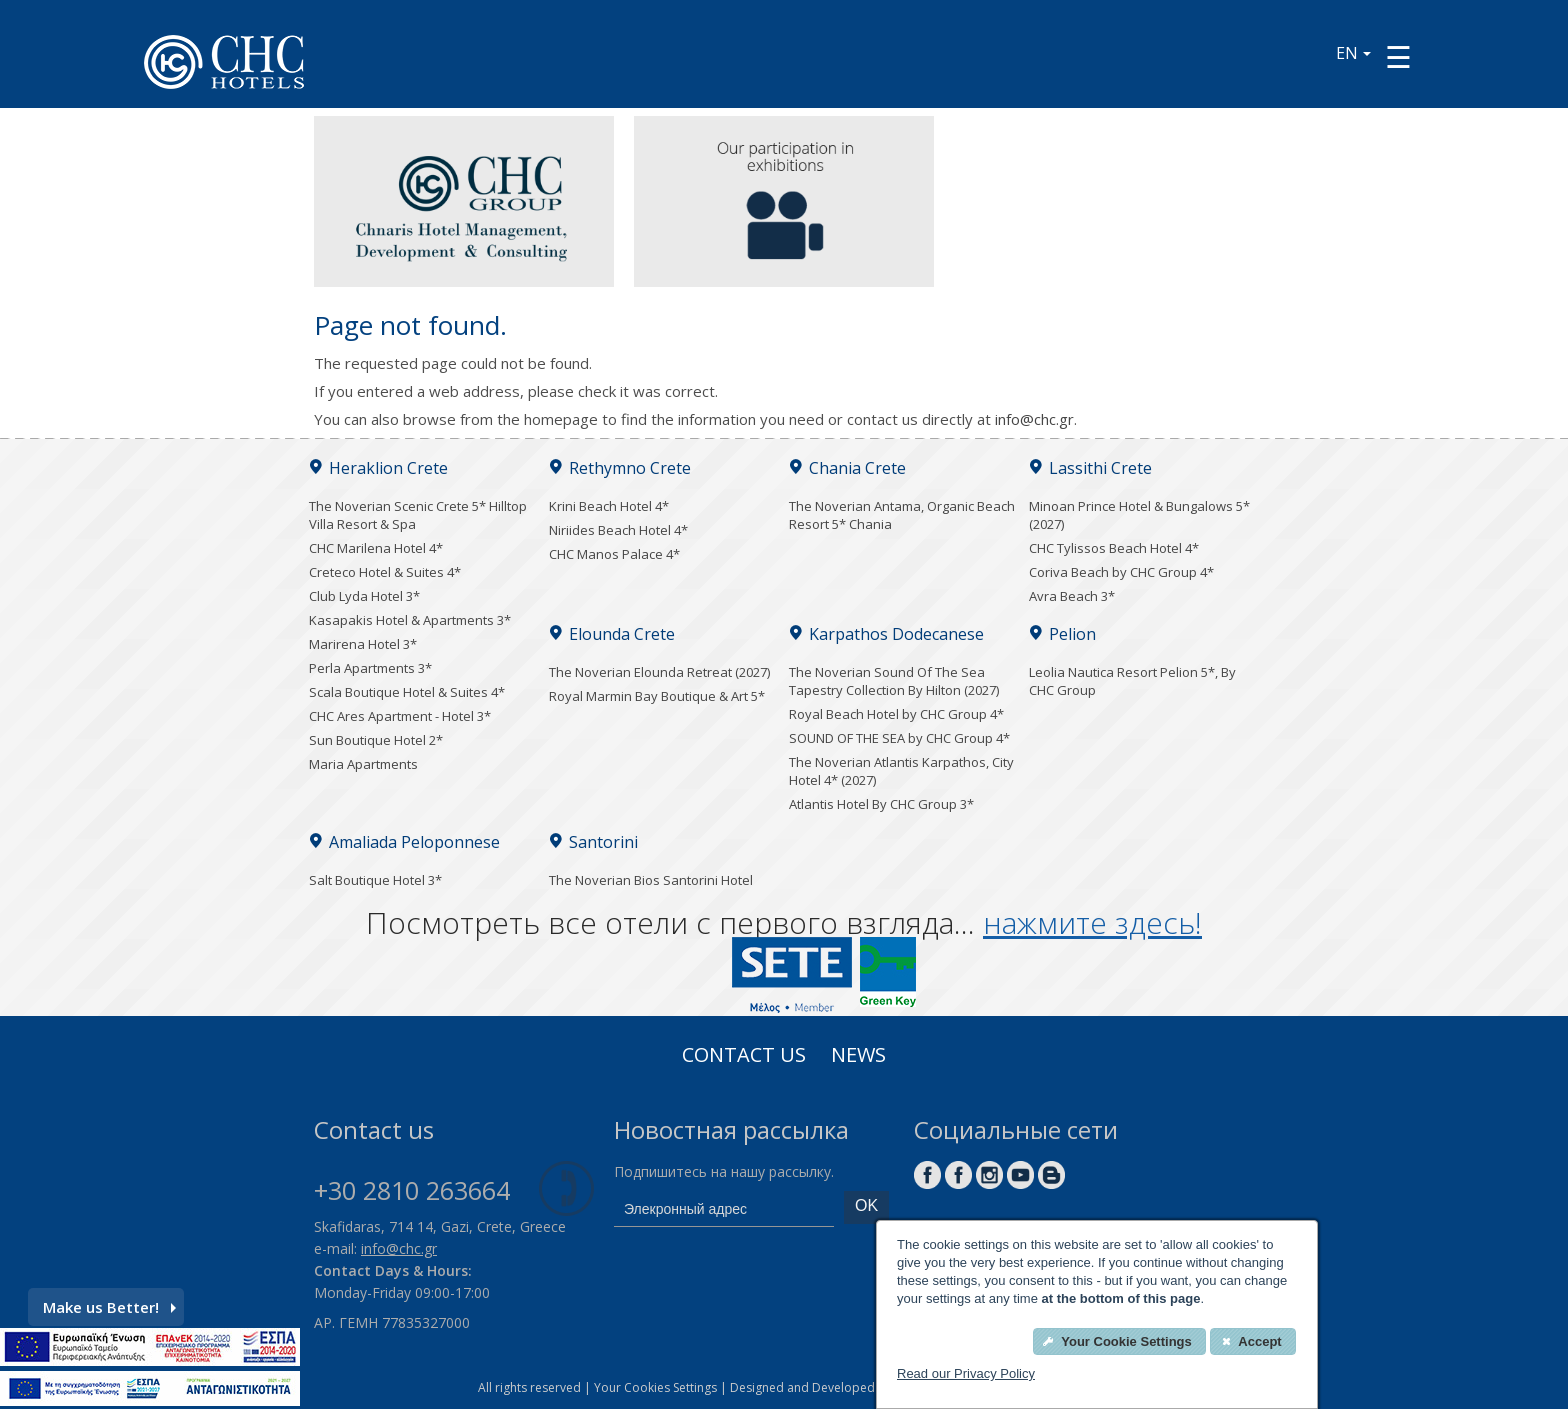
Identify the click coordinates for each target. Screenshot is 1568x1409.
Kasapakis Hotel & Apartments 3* (410, 620)
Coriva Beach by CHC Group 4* (1121, 572)
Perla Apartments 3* (370, 668)
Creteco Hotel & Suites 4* (385, 572)
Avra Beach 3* (1072, 596)
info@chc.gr (1034, 419)
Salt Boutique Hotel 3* (375, 880)
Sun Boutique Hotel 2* (376, 740)
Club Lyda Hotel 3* (364, 596)
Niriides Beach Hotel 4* (618, 530)
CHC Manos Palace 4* (614, 554)
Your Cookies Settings (655, 1387)
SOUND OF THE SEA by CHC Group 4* (899, 738)
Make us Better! (109, 1307)
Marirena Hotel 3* (363, 644)
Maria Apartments (363, 764)
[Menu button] (1398, 56)
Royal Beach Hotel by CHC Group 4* (896, 714)
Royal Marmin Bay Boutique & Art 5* (657, 696)
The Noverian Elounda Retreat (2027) (659, 672)
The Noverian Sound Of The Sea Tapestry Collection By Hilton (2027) (894, 681)
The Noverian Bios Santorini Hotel (651, 880)
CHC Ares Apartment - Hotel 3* (400, 716)
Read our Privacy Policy (966, 1373)
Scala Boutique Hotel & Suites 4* (407, 692)
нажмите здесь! (1092, 922)
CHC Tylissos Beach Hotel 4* (1114, 548)
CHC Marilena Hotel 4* (376, 548)
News (858, 1057)
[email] (724, 1209)
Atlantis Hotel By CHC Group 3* (881, 804)
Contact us (744, 1057)
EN (1353, 53)
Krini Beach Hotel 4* (609, 506)
